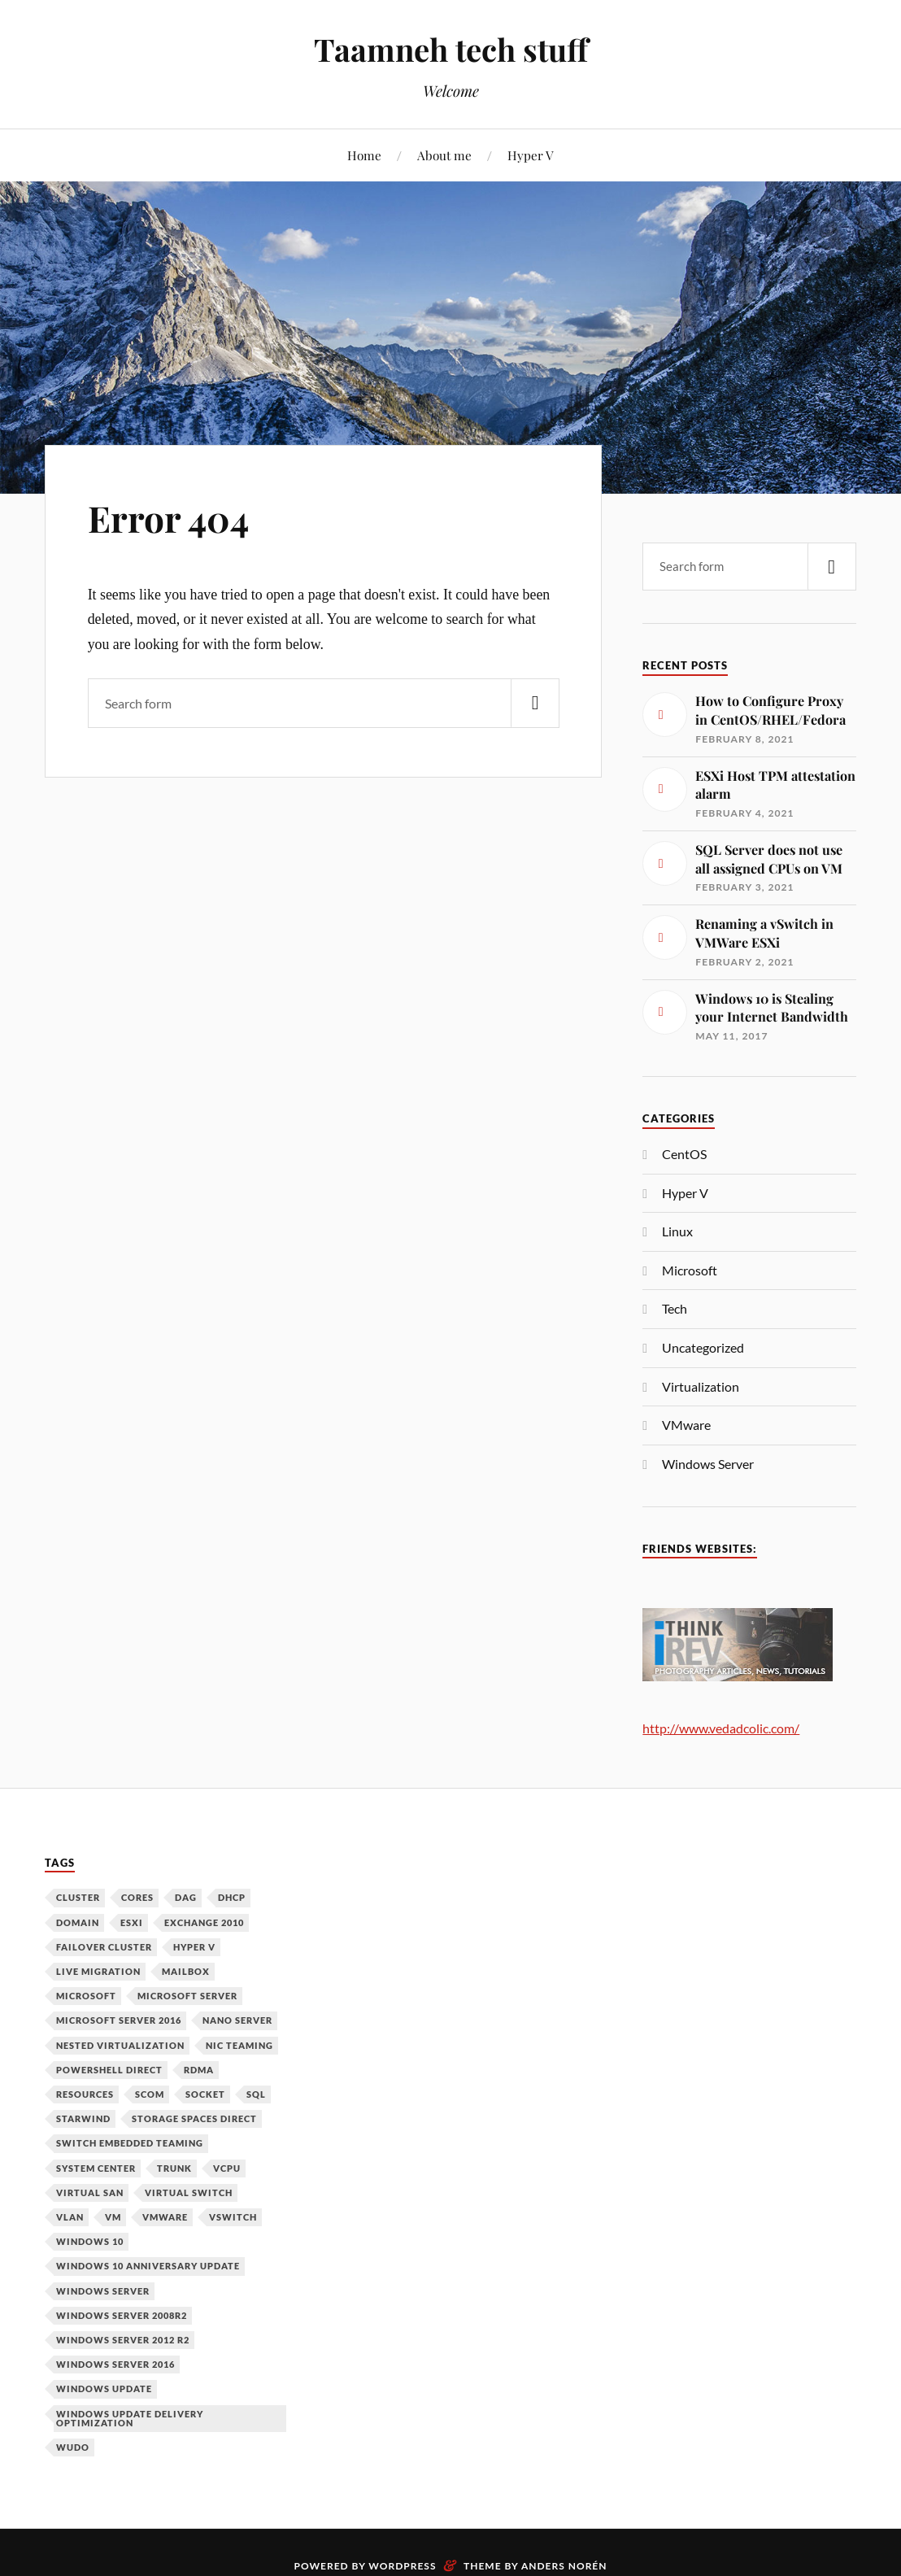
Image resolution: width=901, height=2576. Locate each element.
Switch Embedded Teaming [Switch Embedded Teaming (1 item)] (129, 2143)
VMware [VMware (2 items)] (165, 2217)
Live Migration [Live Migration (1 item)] (98, 1971)
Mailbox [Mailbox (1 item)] (186, 1971)
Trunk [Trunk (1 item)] (174, 2168)
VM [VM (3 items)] (113, 2217)
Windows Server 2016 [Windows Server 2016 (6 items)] (115, 2364)
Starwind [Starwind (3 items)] (83, 2118)
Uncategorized (703, 1347)
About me (444, 154)
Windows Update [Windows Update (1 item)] (104, 2388)
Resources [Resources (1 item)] (85, 2094)
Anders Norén (564, 2566)
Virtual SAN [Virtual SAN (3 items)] (90, 2192)
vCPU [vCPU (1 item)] (227, 2168)
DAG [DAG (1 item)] (186, 1897)
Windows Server (708, 1463)
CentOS (684, 1154)
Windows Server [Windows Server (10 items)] (103, 2291)
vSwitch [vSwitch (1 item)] (233, 2217)
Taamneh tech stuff (451, 49)
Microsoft (689, 1270)
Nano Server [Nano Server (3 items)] (237, 2020)
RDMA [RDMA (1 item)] (199, 2069)
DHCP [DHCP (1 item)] (232, 1897)
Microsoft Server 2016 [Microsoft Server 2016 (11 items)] (118, 2020)
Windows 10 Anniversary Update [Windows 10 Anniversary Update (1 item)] (148, 2265)
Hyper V (530, 154)
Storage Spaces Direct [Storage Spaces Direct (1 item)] (194, 2118)
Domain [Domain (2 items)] (77, 1922)
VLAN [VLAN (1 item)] (70, 2217)
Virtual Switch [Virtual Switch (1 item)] (189, 2192)
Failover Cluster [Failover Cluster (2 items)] (104, 1947)
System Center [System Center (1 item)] (96, 2168)
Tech (674, 1308)
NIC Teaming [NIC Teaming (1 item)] (239, 2045)
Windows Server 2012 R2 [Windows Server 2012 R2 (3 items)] (122, 2339)
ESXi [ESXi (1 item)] (131, 1922)
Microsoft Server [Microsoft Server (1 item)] (187, 1995)
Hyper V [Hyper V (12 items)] (194, 1947)
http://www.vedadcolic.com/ (720, 1728)
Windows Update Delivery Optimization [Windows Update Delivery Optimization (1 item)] (129, 2418)
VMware (686, 1424)
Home (364, 154)
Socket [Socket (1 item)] (205, 2094)
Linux (677, 1231)
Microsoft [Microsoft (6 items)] (86, 1995)
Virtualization (700, 1386)
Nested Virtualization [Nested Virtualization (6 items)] (120, 2045)
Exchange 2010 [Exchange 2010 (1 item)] (204, 1922)
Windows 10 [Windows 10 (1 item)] (90, 2241)
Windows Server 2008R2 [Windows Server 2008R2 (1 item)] (121, 2315)
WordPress (402, 2566)
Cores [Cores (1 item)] (137, 1897)
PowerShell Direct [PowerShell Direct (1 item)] (109, 2069)
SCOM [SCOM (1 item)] (149, 2094)
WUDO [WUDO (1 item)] (72, 2447)
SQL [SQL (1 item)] (256, 2094)
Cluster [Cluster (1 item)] (78, 1897)
